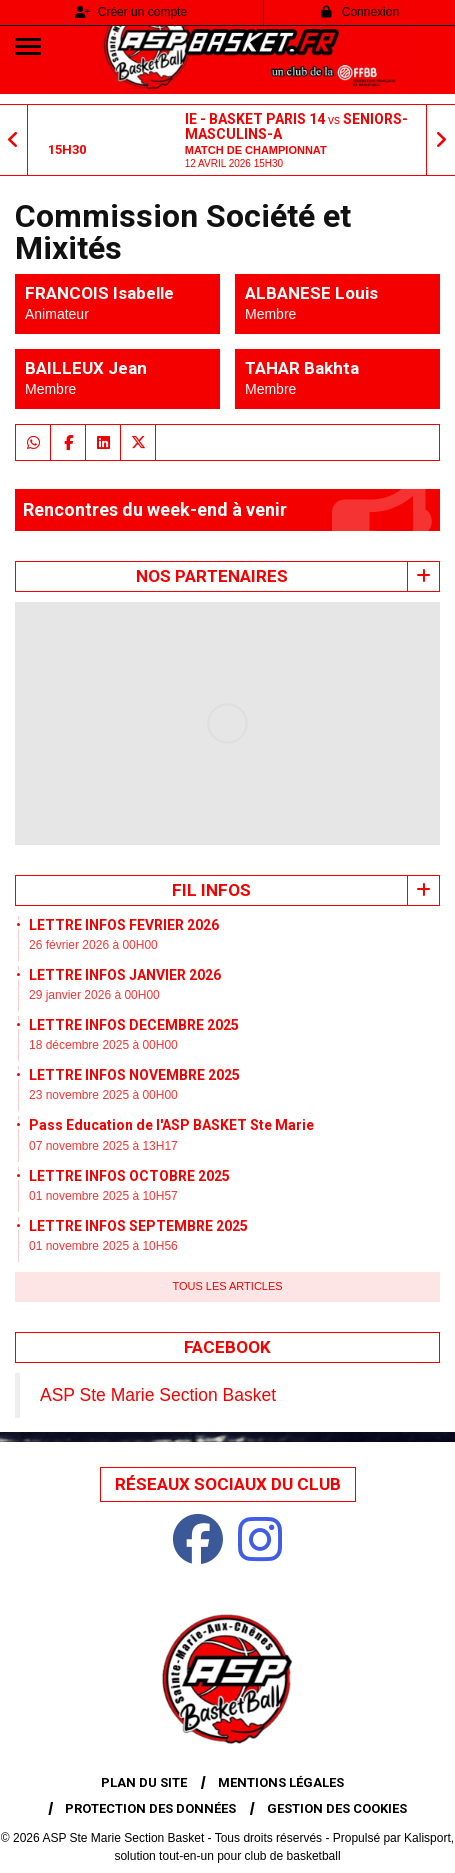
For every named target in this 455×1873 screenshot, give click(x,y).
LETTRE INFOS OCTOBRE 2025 (129, 1176)
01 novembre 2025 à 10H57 (103, 1196)
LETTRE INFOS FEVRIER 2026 (124, 925)
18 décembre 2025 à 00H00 (103, 1045)
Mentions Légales (281, 1782)
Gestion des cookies (337, 1808)
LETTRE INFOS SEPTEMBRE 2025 (138, 1226)
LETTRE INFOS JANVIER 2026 (125, 975)
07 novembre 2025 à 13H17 (103, 1146)
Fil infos (211, 890)
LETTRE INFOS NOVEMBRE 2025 (134, 1075)
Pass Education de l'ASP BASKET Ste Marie (171, 1125)
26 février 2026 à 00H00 (93, 945)
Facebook (227, 1347)
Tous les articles (227, 1286)
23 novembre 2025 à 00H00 (103, 1095)
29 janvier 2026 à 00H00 (94, 995)
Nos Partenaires (212, 576)
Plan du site (144, 1782)
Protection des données (150, 1808)
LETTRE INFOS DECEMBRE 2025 (134, 1025)
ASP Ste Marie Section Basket (158, 1395)
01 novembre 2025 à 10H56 (103, 1246)
